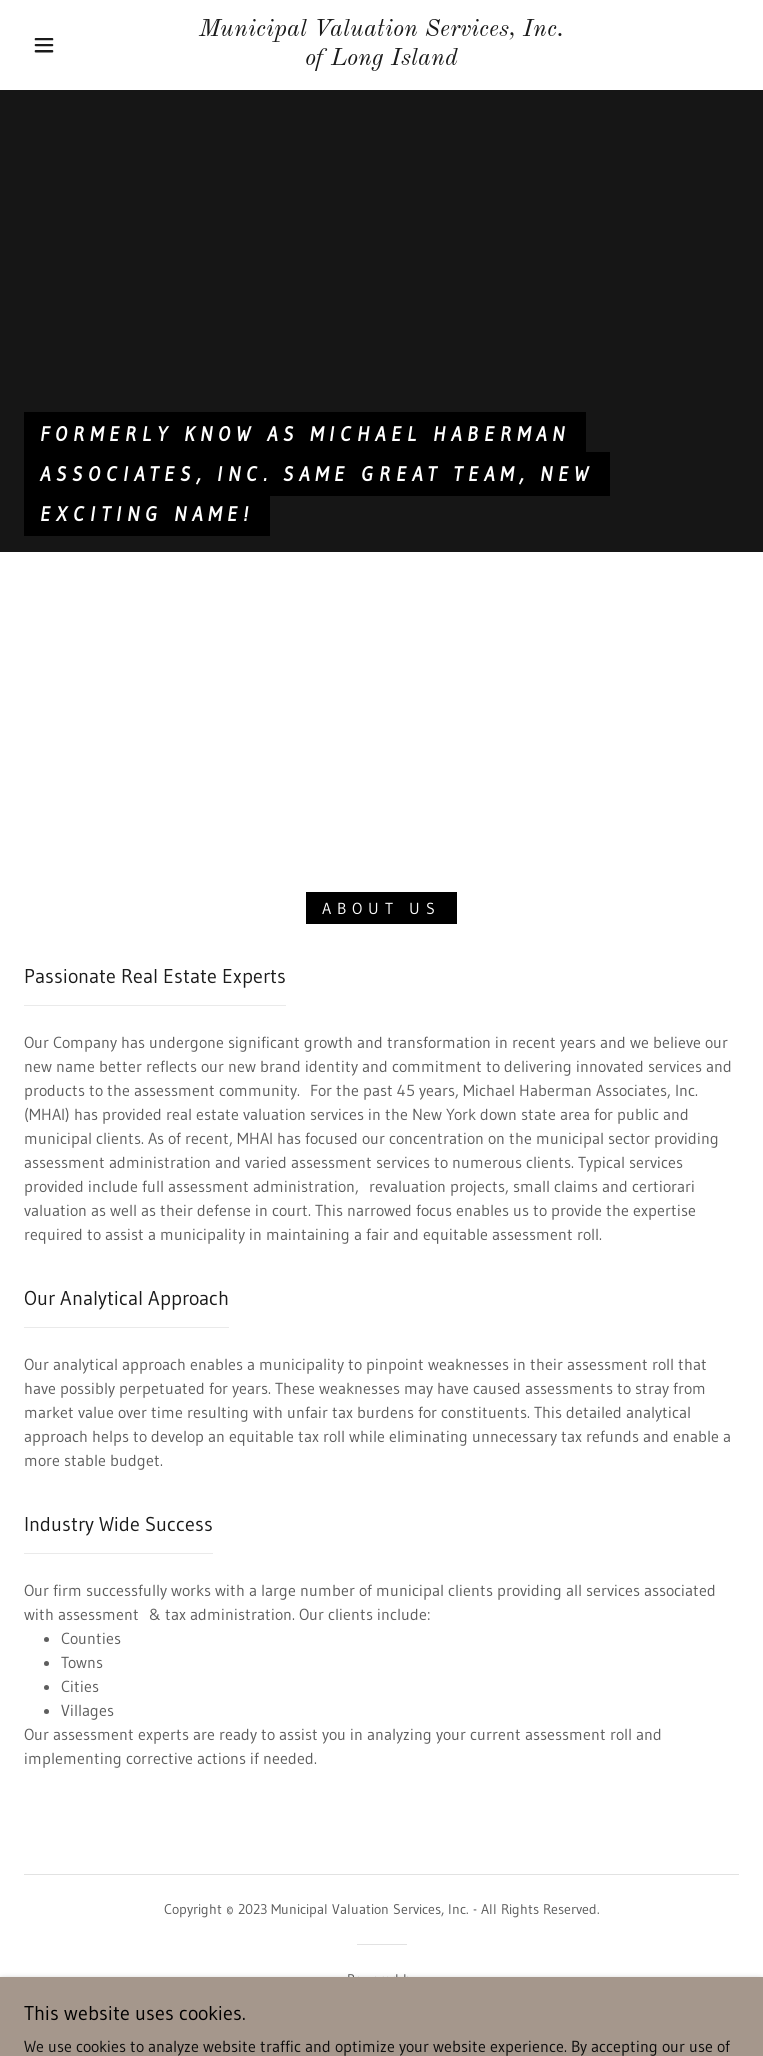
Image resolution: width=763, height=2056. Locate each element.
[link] (382, 45)
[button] (60, 45)
